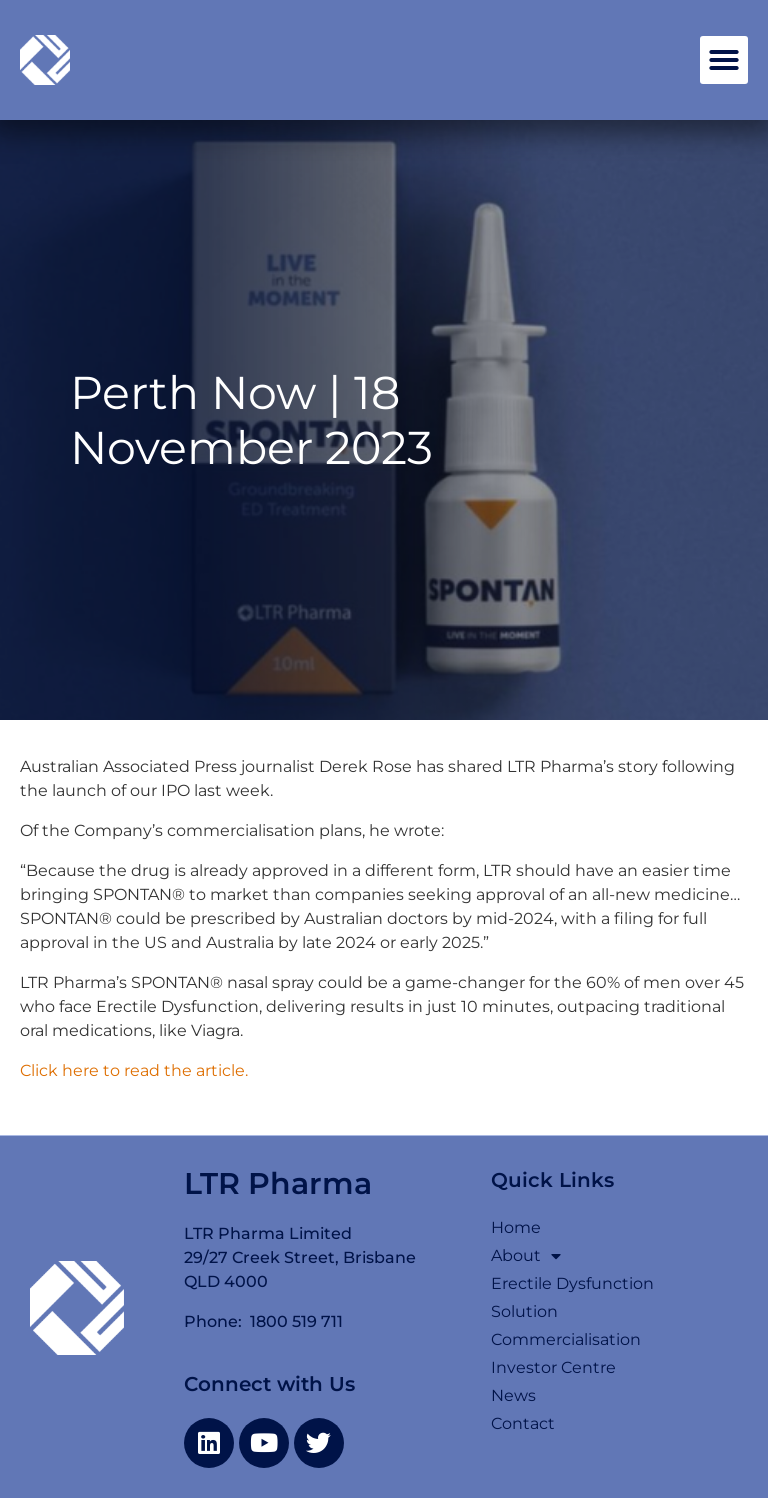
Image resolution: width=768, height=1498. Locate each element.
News (513, 1395)
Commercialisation (566, 1339)
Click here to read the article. (134, 1070)
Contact (523, 1423)
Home (516, 1227)
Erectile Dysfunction (572, 1283)
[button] (724, 60)
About (526, 1256)
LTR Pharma (278, 1183)
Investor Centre (553, 1367)
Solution (524, 1311)
